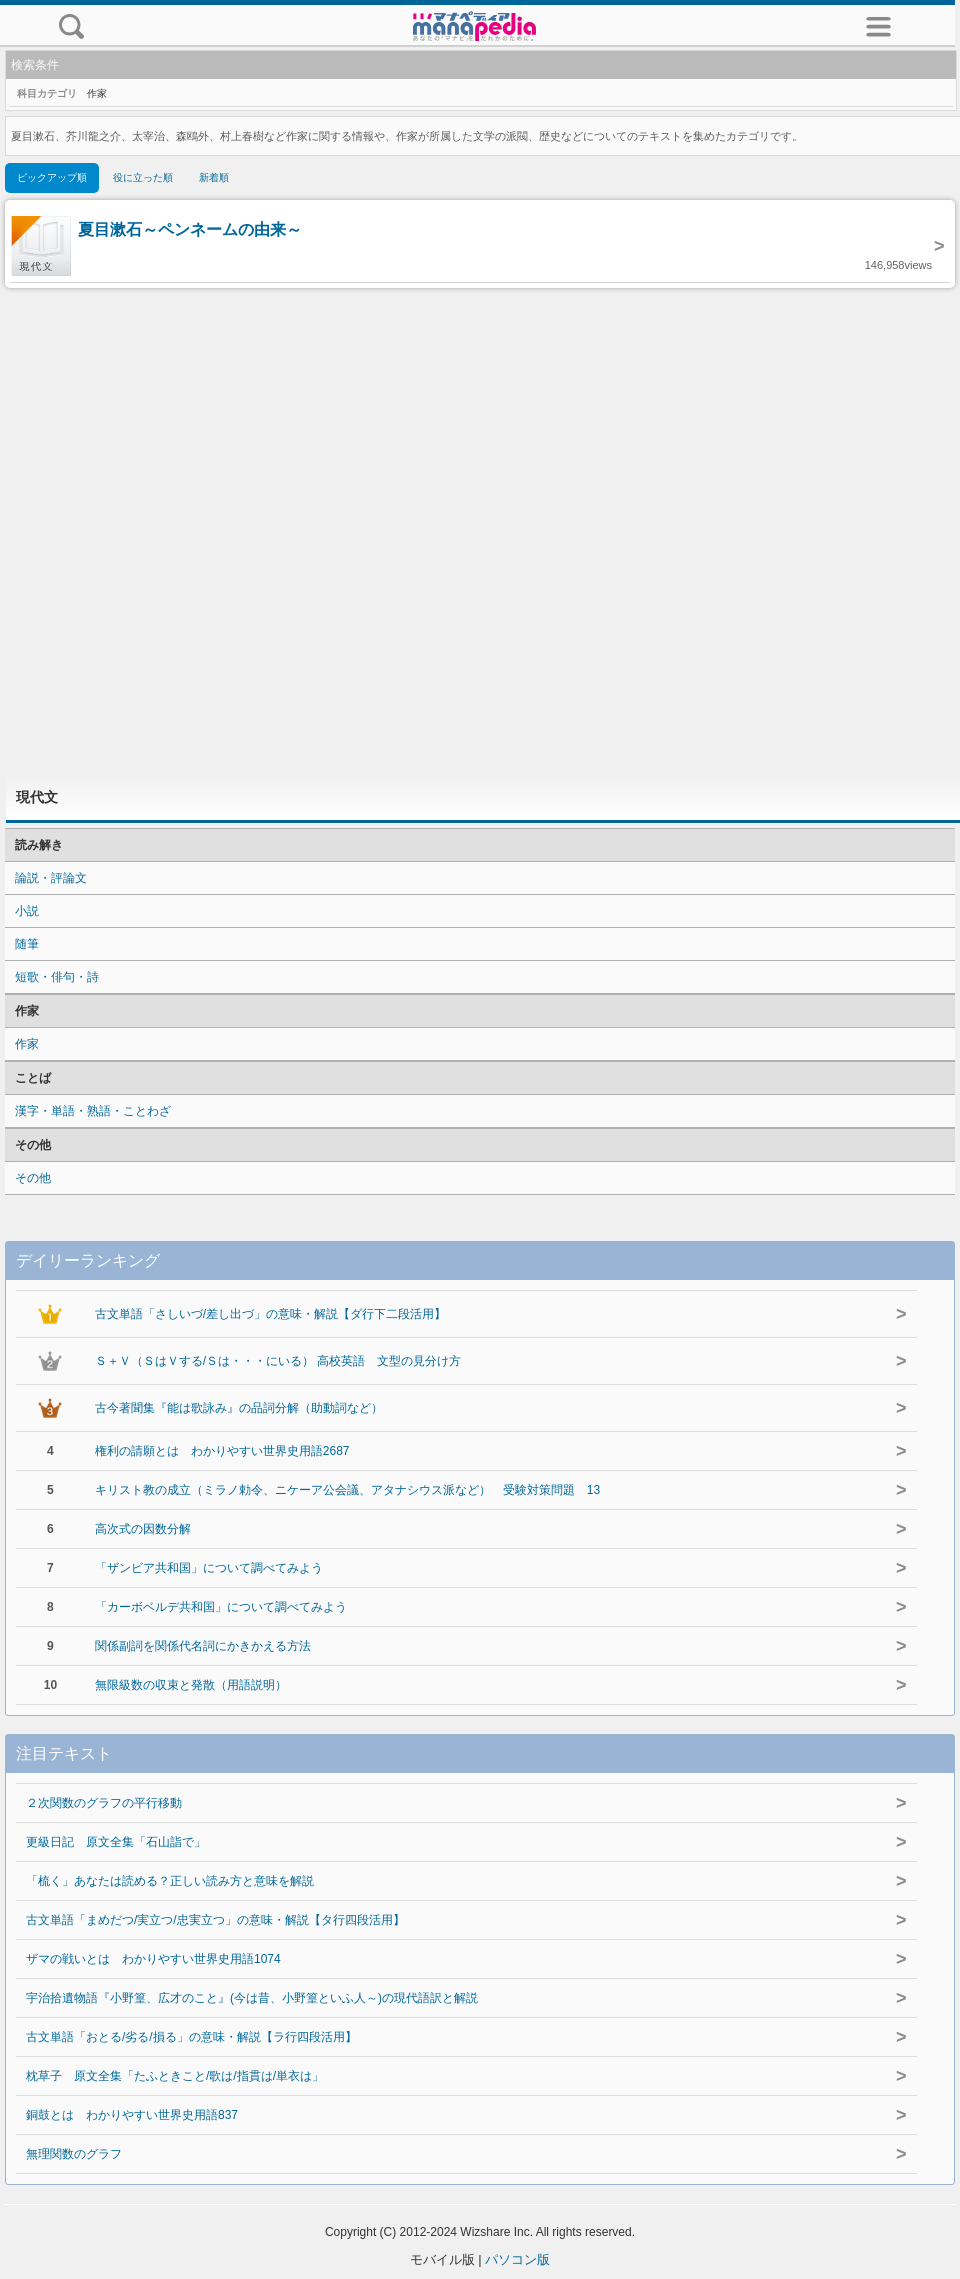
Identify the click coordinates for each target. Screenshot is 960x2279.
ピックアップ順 (52, 177)
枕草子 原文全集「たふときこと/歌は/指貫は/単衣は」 (175, 2076)
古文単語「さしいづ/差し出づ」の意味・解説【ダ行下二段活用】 (270, 1314)
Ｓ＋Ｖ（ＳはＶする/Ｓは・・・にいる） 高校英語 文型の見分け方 (278, 1361)
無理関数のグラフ (74, 2154)
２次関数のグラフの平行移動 (104, 1803)
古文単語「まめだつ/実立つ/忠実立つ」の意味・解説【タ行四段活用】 (215, 1920)
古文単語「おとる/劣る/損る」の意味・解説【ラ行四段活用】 (191, 2037)
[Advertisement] (480, 531)
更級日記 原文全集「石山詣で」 (116, 1842)
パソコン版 (517, 2259)
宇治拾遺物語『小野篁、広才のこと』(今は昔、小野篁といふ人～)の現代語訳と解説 (252, 1998)
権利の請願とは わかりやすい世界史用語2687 (222, 1451)
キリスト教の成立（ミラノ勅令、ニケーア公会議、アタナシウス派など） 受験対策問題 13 (347, 1490)
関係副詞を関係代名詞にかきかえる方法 (203, 1646)
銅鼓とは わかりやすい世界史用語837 (132, 2115)
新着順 (214, 177)
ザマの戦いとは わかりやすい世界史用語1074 (153, 1959)
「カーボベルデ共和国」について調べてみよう (221, 1607)
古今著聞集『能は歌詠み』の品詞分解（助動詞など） (239, 1408)
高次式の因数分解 (143, 1529)
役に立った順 (143, 177)
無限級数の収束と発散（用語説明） (191, 1685)
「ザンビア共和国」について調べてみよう (209, 1568)
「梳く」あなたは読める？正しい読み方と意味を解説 (170, 1881)
